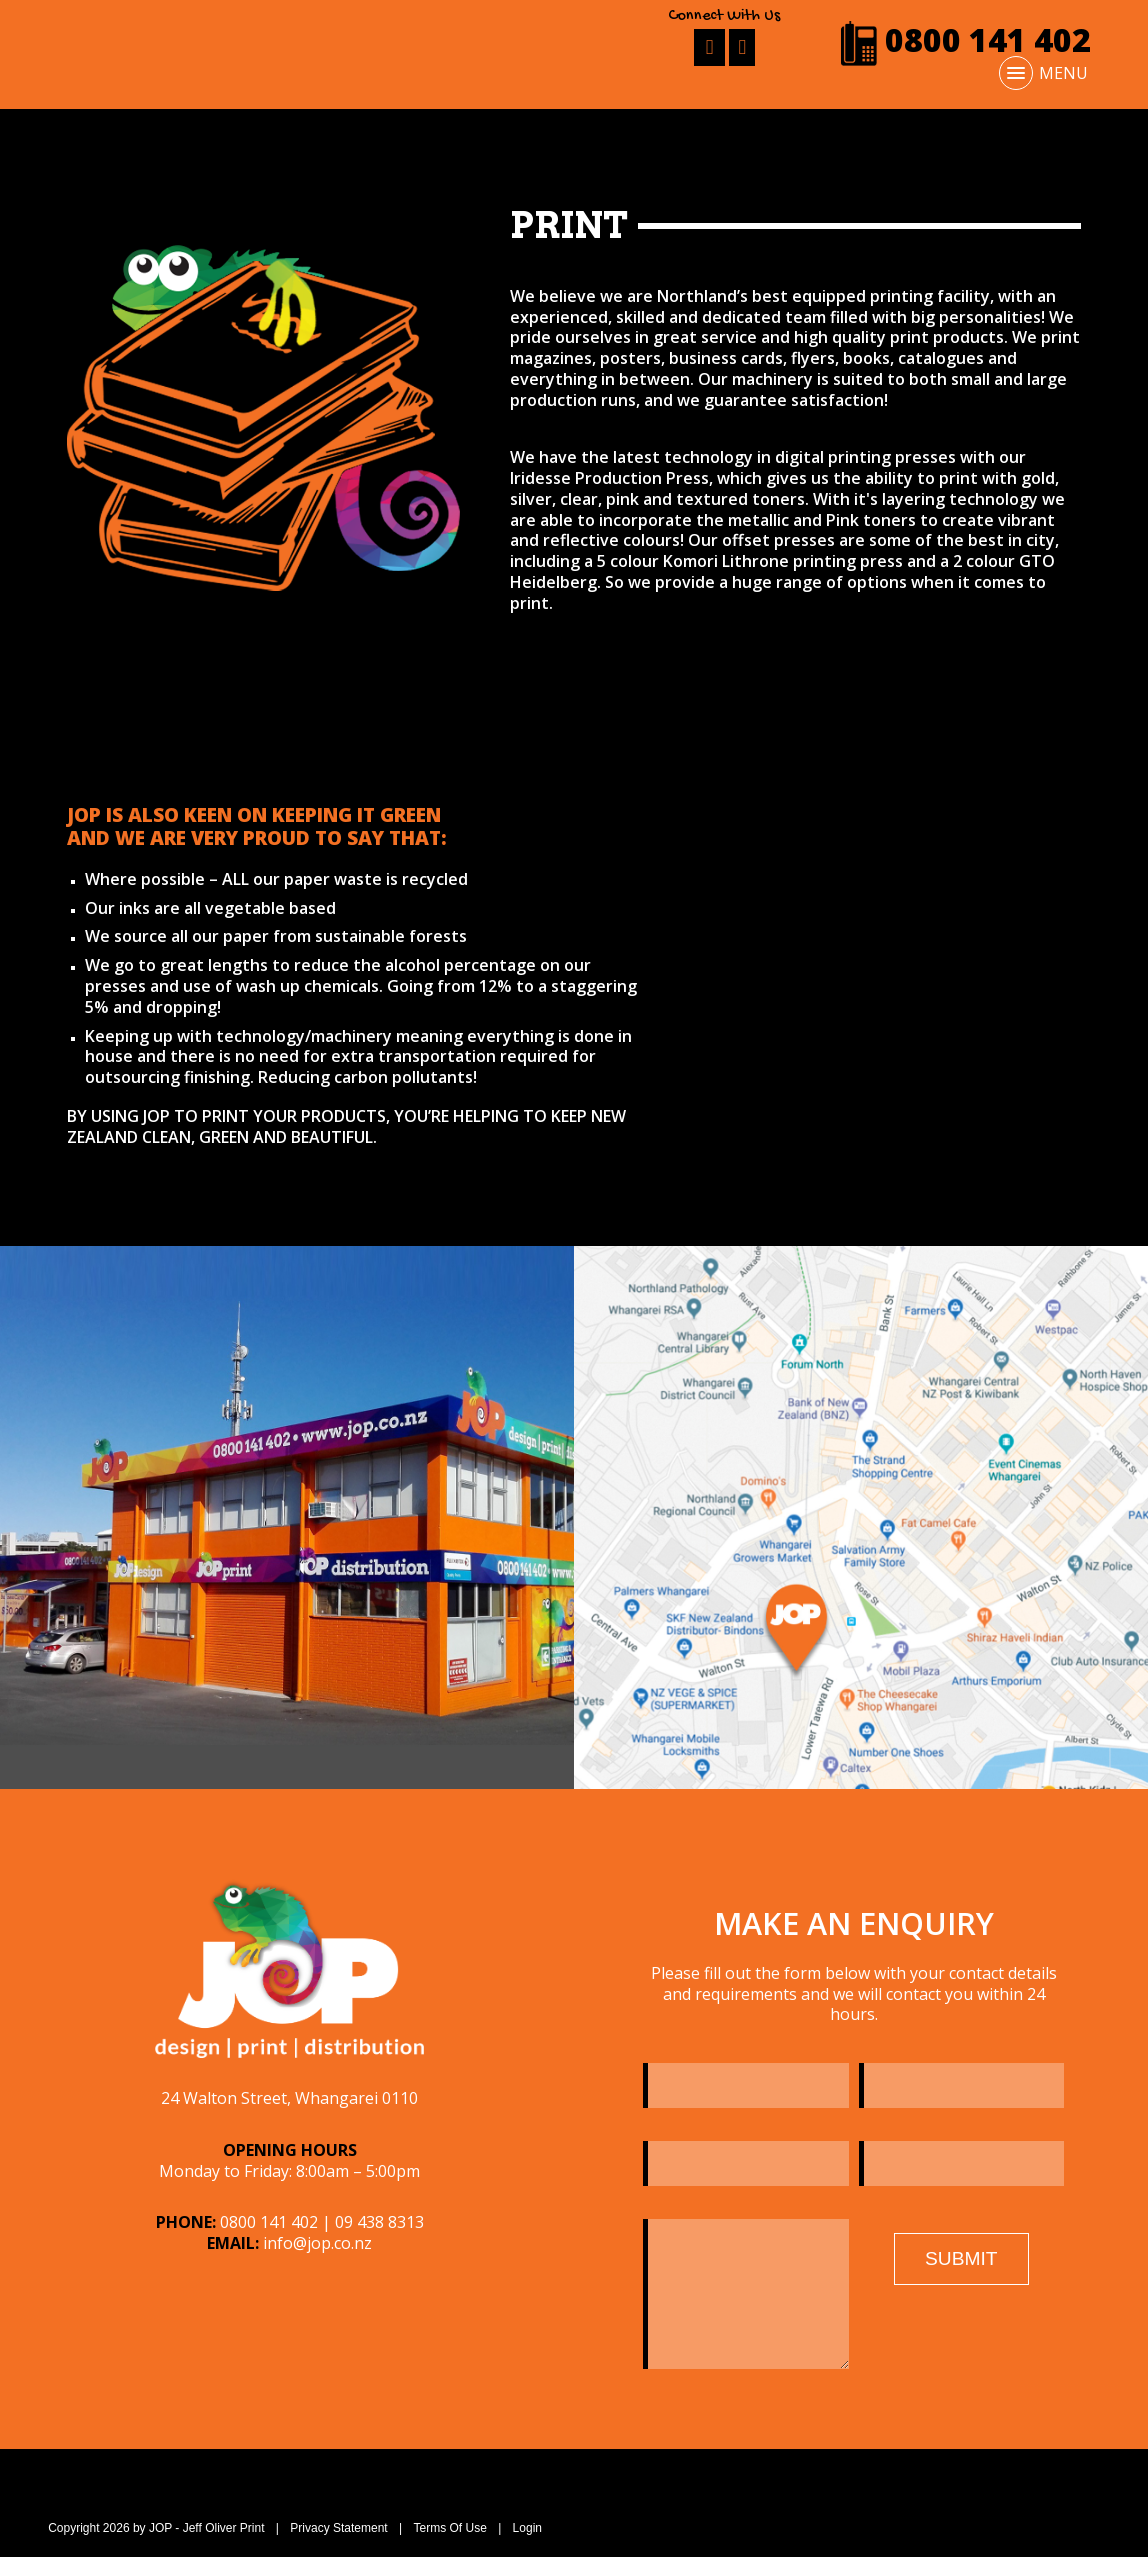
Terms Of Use (449, 2528)
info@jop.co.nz (317, 2243)
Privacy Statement (338, 2528)
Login (527, 2528)
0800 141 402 (965, 39)
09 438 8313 (379, 2222)
